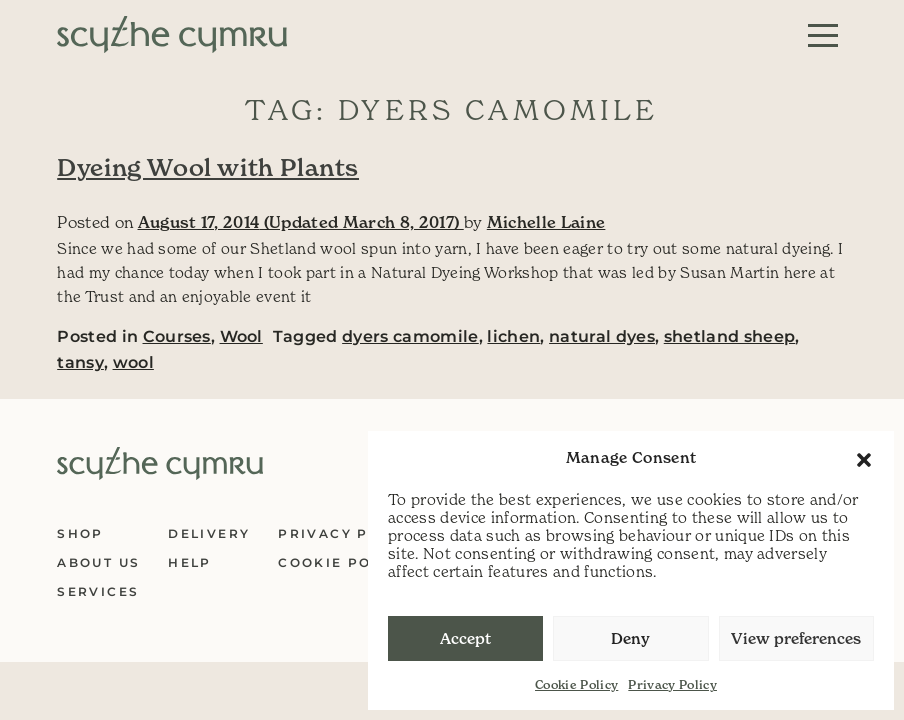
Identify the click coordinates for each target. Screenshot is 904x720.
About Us (98, 562)
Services (98, 591)
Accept (465, 638)
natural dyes (602, 336)
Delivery (209, 533)
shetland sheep (730, 336)
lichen (513, 336)
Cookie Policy (576, 684)
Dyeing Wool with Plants (208, 168)
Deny (630, 638)
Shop (80, 533)
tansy (80, 362)
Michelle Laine (546, 222)
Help (190, 562)
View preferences (796, 638)
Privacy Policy (672, 684)
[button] (864, 458)
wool (133, 362)
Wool (241, 336)
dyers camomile (410, 336)
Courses (177, 336)
